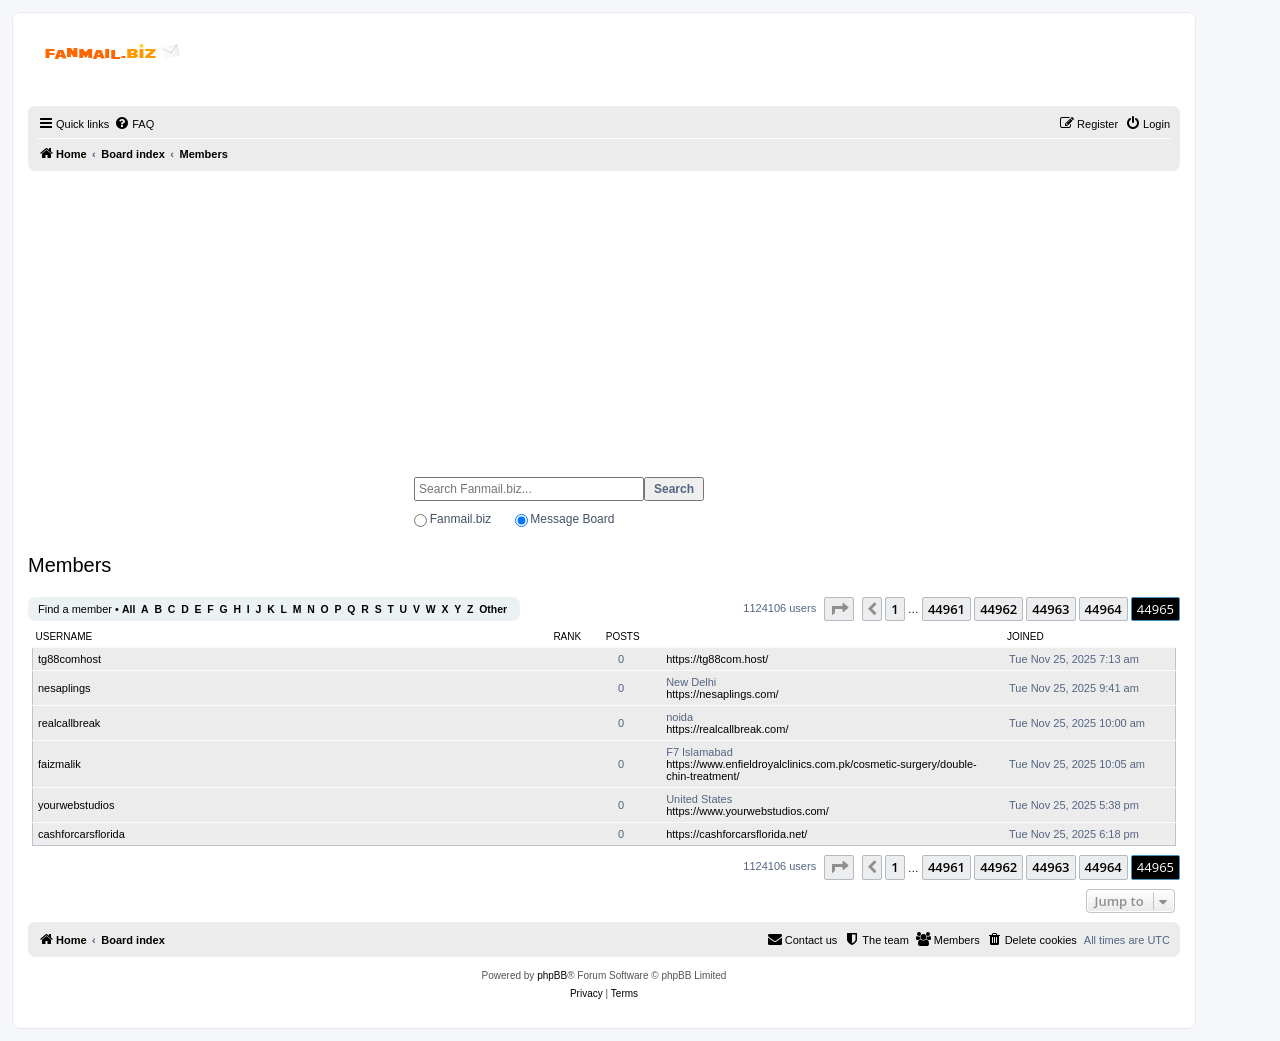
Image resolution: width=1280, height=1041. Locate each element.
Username (64, 636)
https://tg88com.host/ (717, 659)
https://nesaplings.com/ (722, 694)
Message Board (572, 519)
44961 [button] (946, 609)
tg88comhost (69, 659)
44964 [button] (1103, 609)
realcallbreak (69, 723)
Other (493, 609)
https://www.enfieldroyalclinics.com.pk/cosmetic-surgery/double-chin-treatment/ (821, 770)
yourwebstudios (76, 805)
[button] (839, 609)
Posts (623, 636)
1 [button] (894, 609)
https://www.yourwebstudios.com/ (747, 811)
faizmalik (59, 764)
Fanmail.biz (460, 519)
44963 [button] (1050, 609)
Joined (1025, 636)
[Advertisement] (604, 315)
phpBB (552, 975)
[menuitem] (134, 124)
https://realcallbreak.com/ (727, 729)
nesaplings (64, 688)
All (128, 609)
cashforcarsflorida (81, 834)
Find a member (75, 609)
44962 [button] (998, 609)
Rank (567, 636)
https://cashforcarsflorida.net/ (736, 834)
